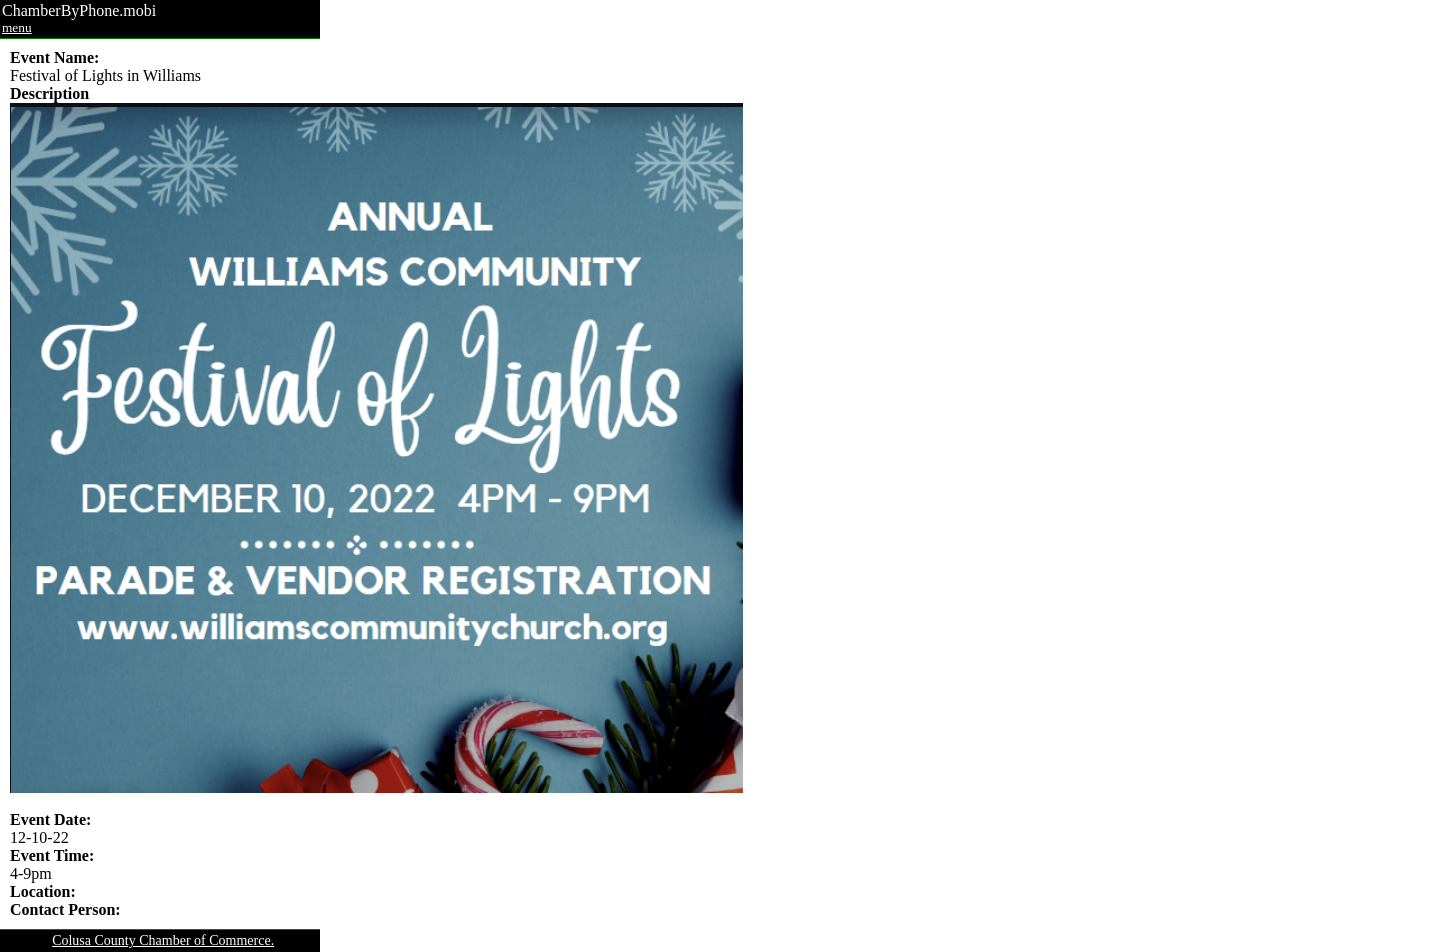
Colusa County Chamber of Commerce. (163, 940)
